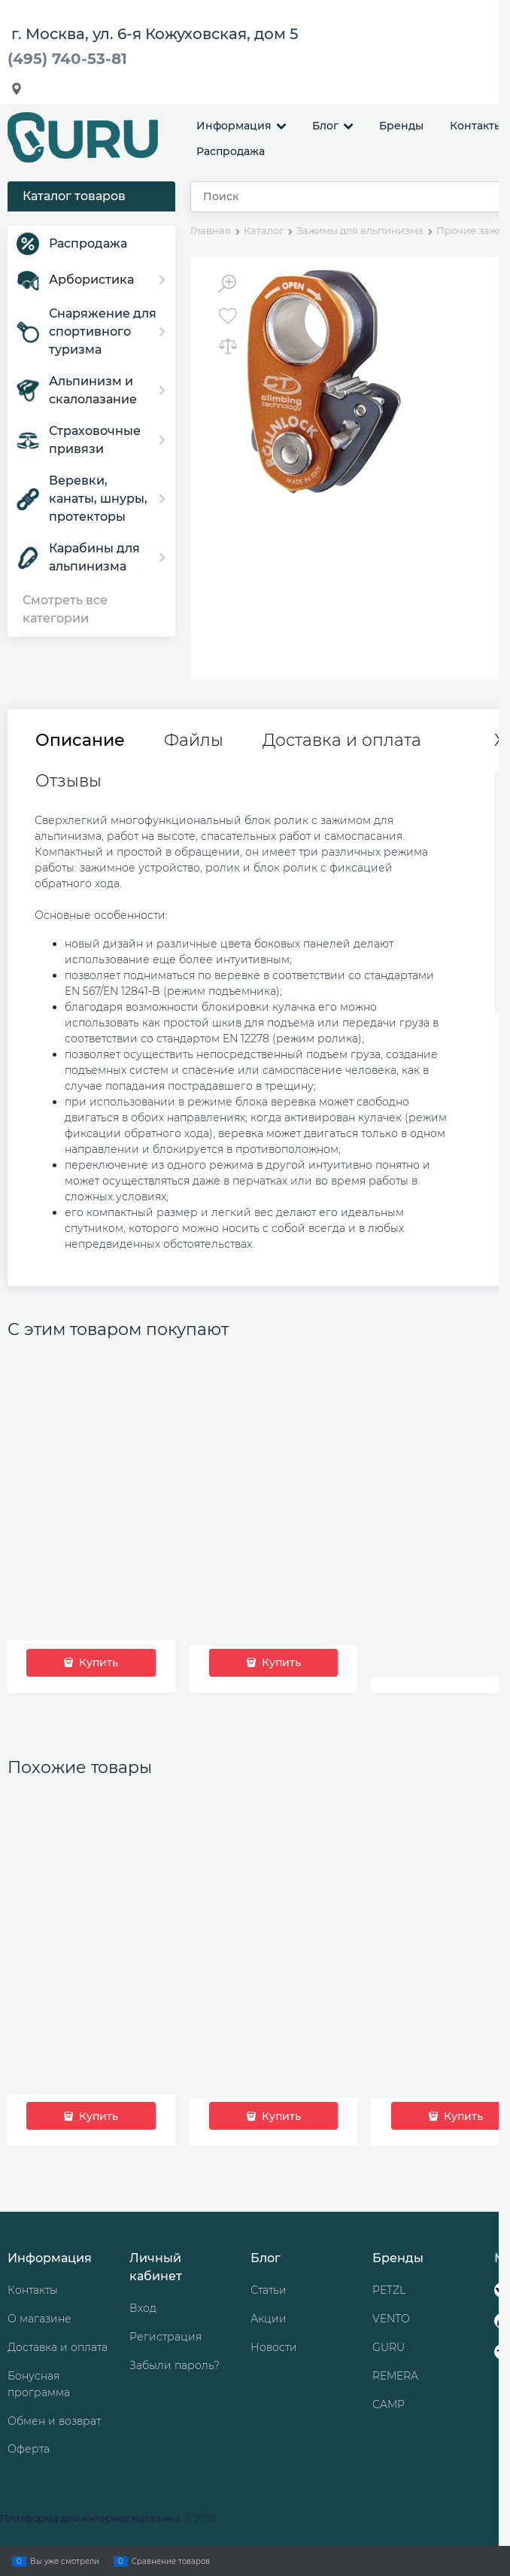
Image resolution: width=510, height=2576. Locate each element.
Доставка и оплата (342, 740)
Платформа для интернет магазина (90, 2518)
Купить (97, 1662)
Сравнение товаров (171, 2561)
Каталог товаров (74, 196)
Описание (80, 740)
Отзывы (68, 781)
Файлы (193, 740)
